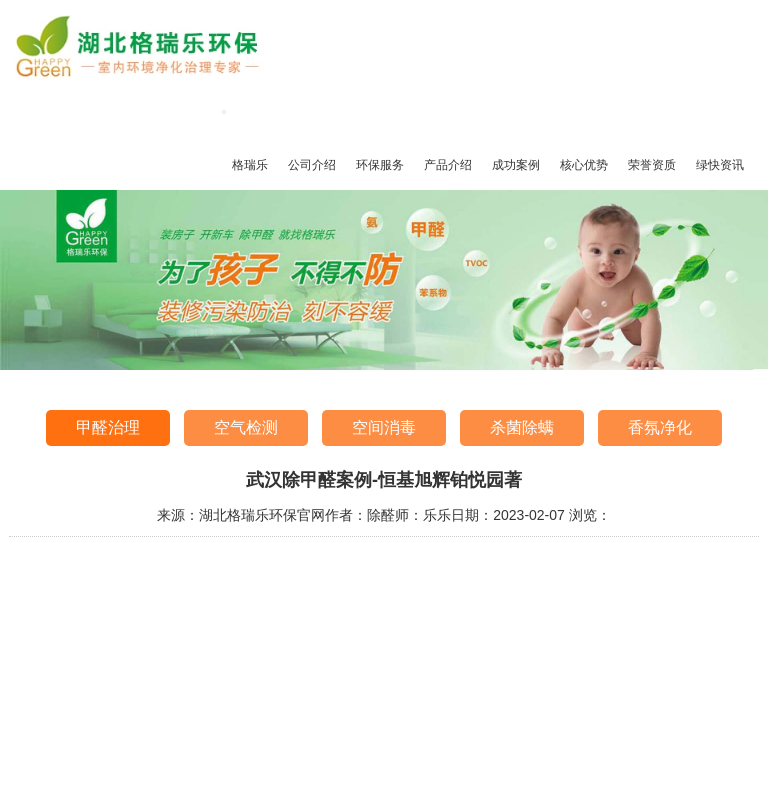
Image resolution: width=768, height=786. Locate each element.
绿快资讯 (720, 165)
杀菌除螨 (522, 427)
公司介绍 (312, 165)
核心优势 (584, 165)
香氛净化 (660, 427)
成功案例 (516, 165)
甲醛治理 (108, 427)
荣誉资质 (652, 165)
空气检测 (246, 427)
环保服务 (380, 165)
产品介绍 (448, 165)
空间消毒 (384, 427)
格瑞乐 (250, 165)
